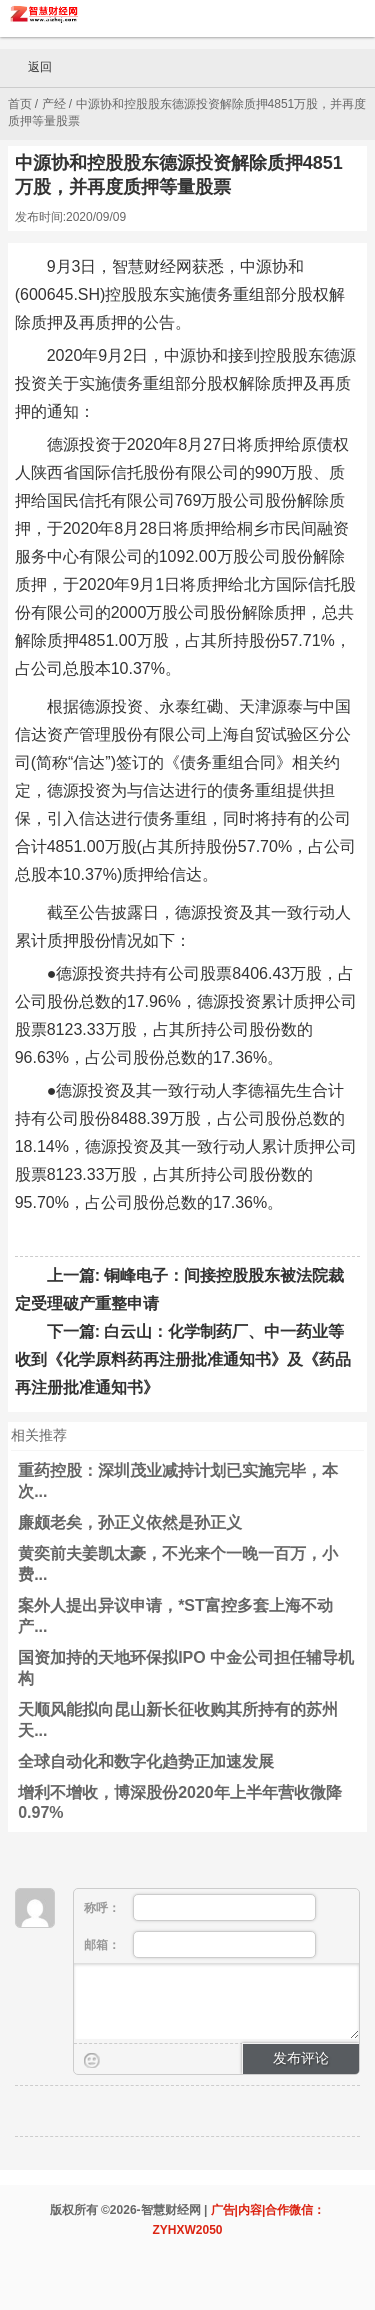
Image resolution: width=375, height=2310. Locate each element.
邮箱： (200, 1944)
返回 (31, 68)
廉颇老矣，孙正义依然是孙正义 (130, 1522)
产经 (54, 104)
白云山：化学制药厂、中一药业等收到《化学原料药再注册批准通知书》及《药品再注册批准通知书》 (183, 1359)
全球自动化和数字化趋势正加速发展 (146, 1761)
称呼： (200, 1907)
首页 (20, 104)
